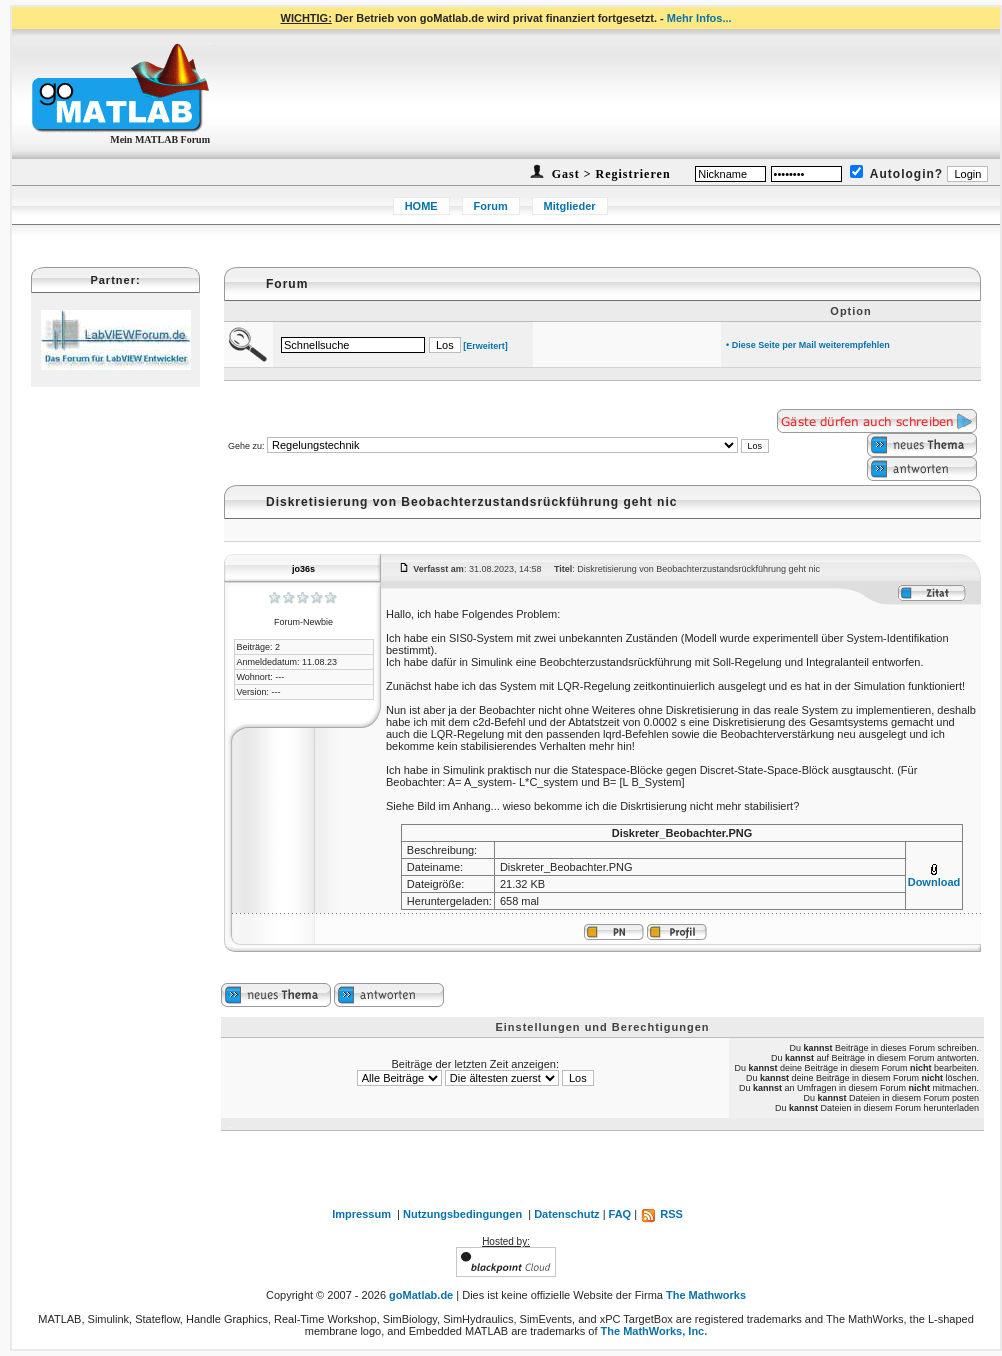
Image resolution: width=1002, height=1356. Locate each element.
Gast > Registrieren (609, 174)
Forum (491, 206)
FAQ (620, 1214)
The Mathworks (706, 1295)
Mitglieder (570, 206)
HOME (421, 206)
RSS (661, 1214)
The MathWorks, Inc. (654, 1331)
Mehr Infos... (699, 18)
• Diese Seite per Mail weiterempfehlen (808, 345)
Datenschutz (566, 1214)
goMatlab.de (421, 1295)
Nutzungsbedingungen (462, 1214)
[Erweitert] (485, 346)
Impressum (361, 1214)
